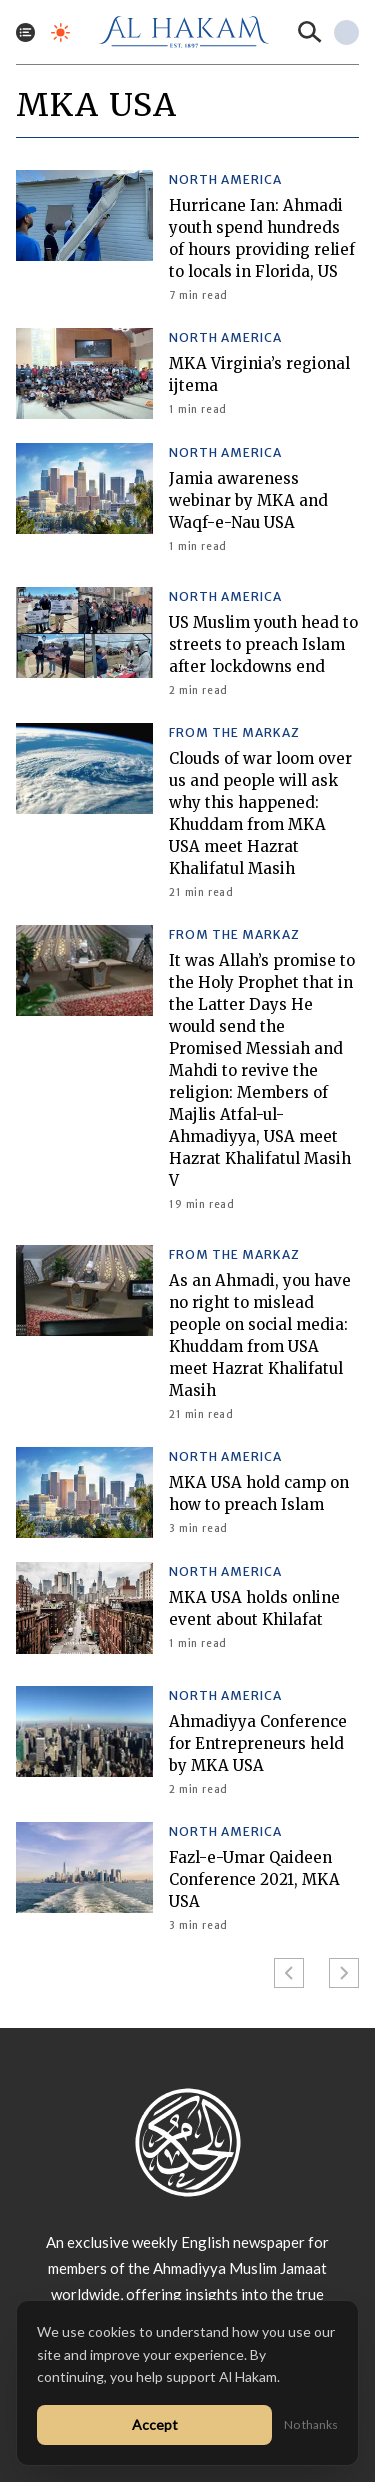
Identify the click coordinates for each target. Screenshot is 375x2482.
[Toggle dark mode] (60, 32)
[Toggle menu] (25, 32)
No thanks (311, 2424)
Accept (155, 2424)
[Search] (310, 32)
